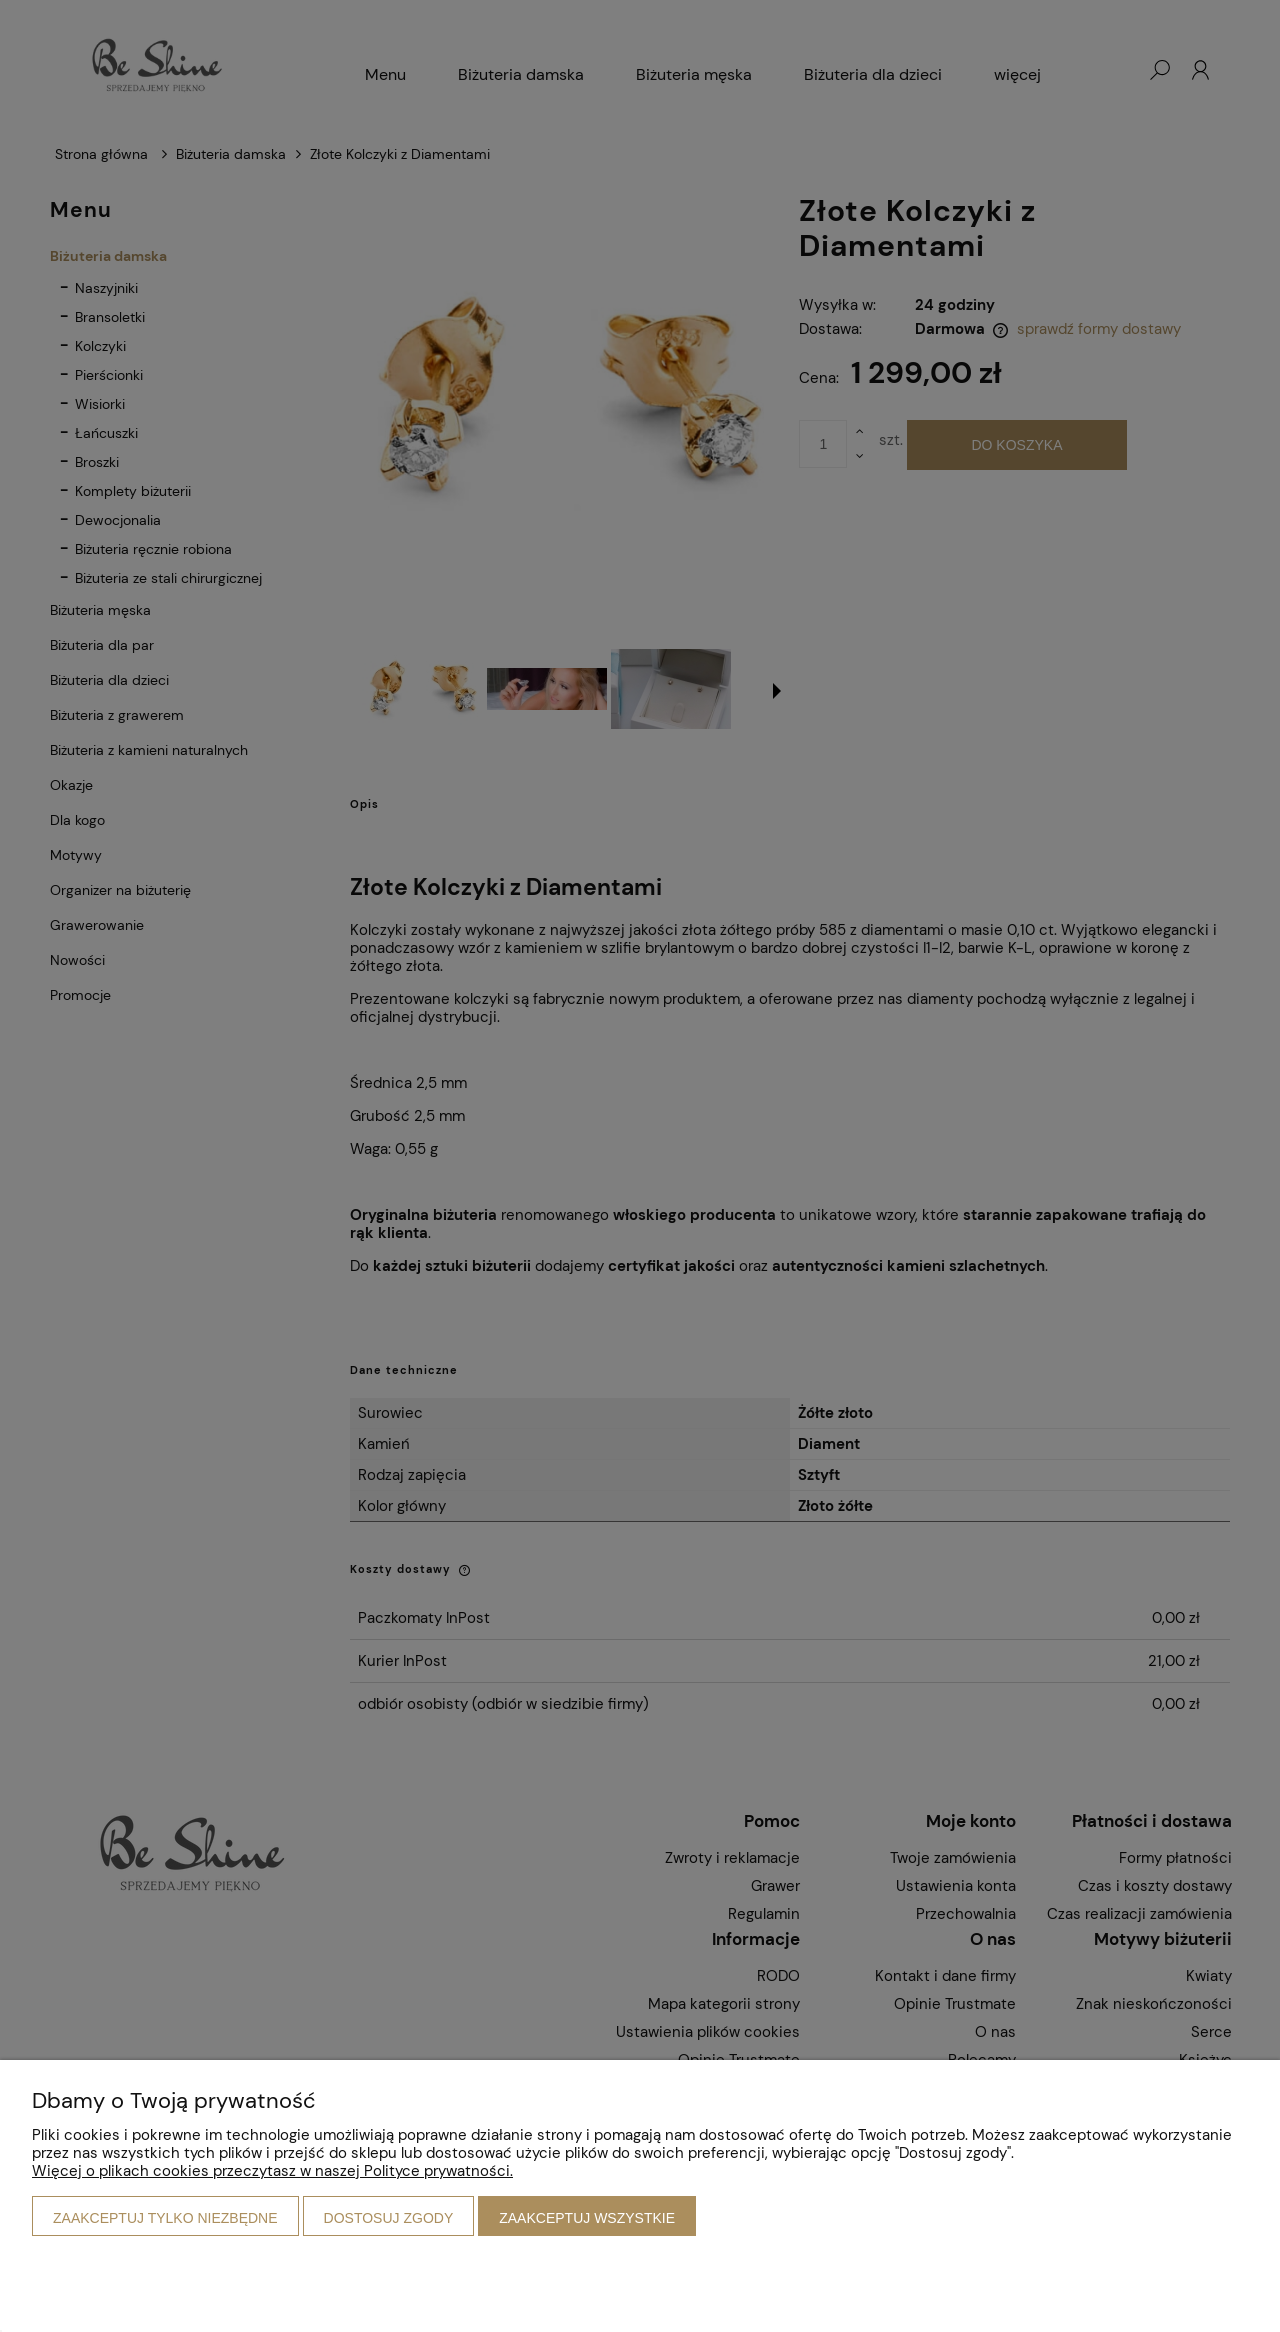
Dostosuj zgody (389, 2218)
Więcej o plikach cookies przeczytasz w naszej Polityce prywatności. (272, 2171)
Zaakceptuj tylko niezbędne (165, 2218)
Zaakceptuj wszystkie (587, 2218)
